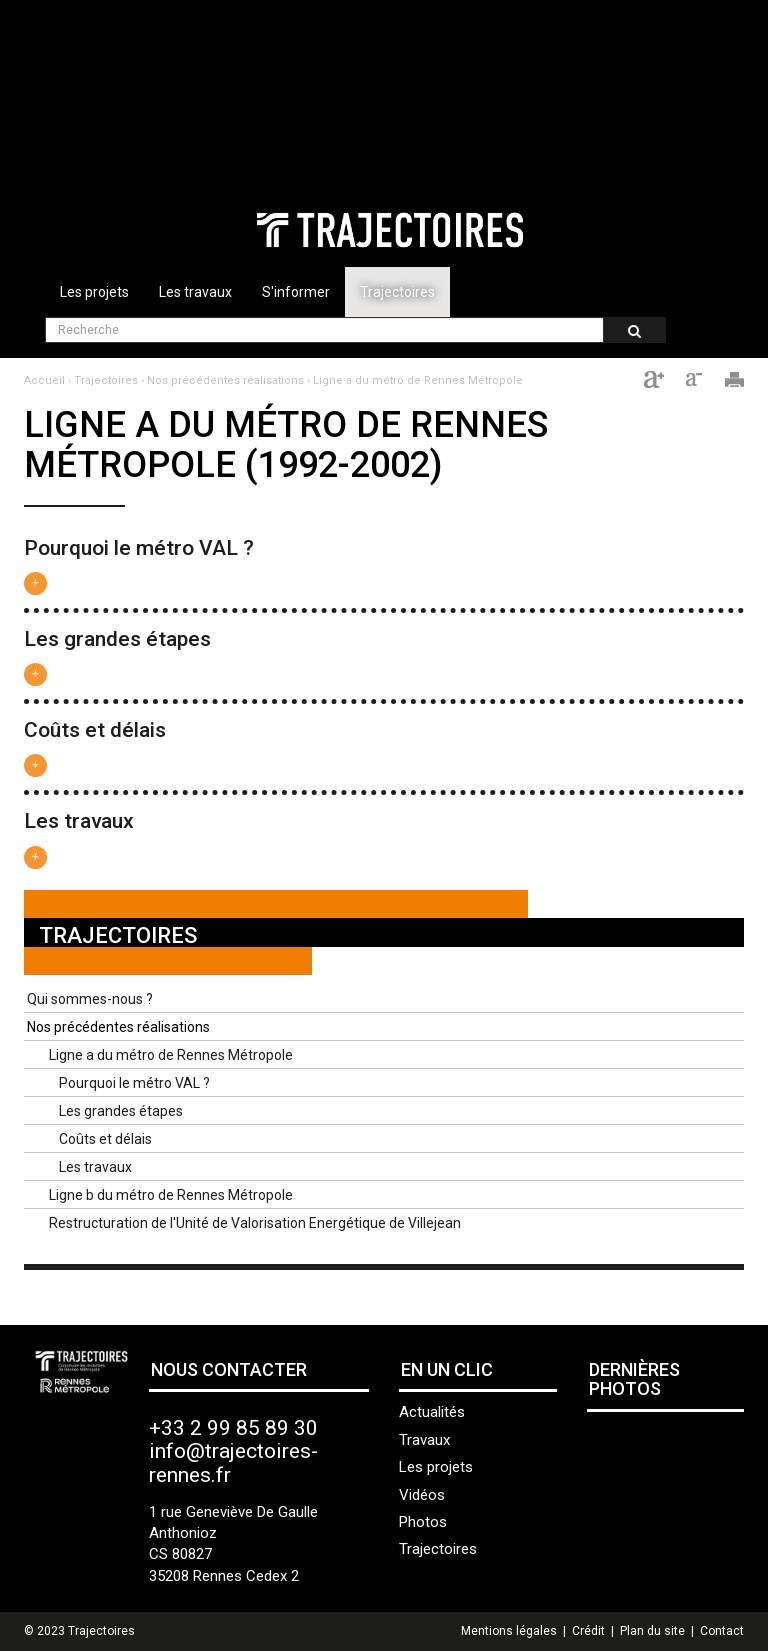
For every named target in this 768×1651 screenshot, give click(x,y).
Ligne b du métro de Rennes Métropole (171, 1195)
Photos (423, 1522)
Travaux (424, 1440)
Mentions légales (509, 1631)
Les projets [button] (94, 292)
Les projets (436, 1467)
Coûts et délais (95, 730)
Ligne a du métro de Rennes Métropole (418, 380)
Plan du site (652, 1631)
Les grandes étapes (117, 639)
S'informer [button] (296, 292)
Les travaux (79, 821)
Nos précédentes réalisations (225, 380)
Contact (722, 1631)
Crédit (588, 1631)
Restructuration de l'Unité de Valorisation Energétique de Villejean (255, 1223)
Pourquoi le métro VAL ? (139, 548)
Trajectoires (106, 380)
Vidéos (422, 1495)
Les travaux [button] (195, 292)
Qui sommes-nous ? (90, 999)
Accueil (44, 380)
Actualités (432, 1412)
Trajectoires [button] (397, 292)
